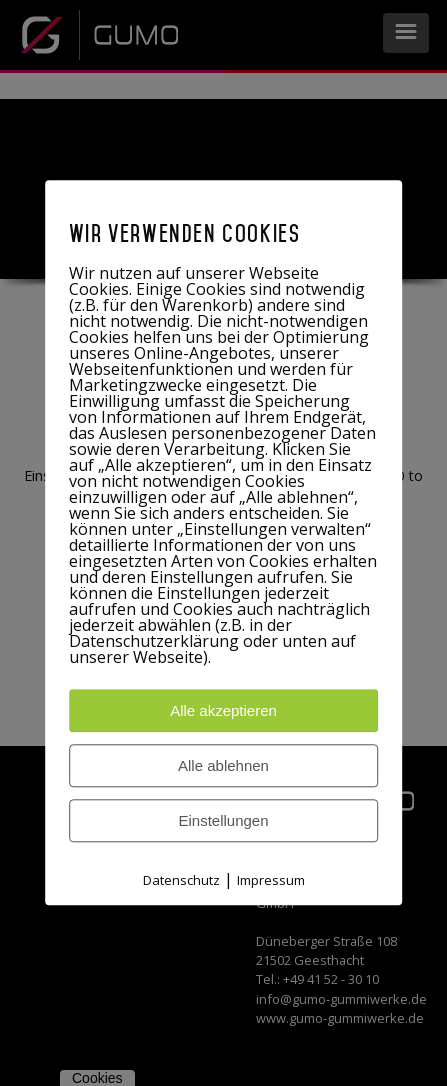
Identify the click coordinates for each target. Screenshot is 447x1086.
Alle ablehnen (223, 766)
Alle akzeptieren (223, 711)
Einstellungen (223, 821)
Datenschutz (181, 881)
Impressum (271, 881)
